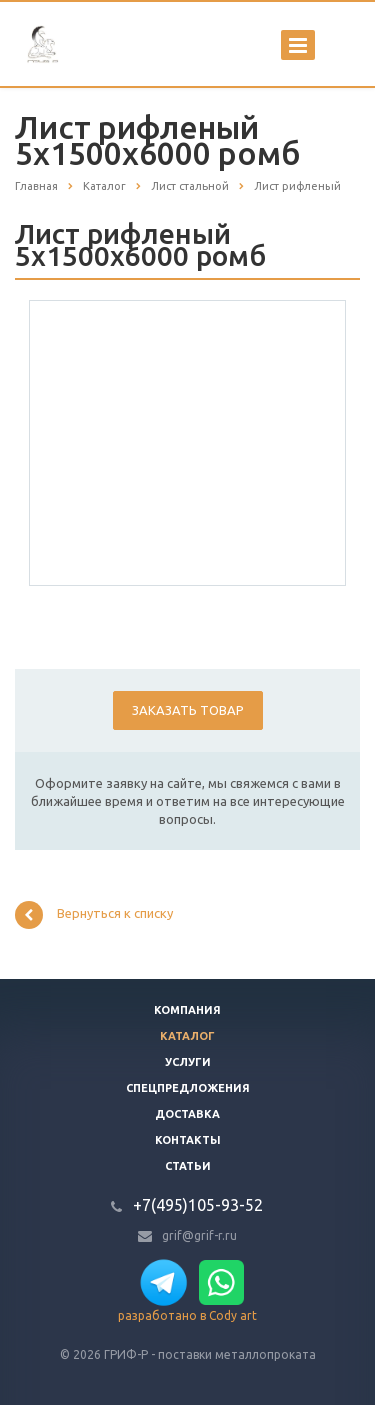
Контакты (188, 1140)
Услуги (188, 1062)
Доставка (187, 1114)
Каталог (187, 1036)
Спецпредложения (188, 1088)
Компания (187, 1010)
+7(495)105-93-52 (198, 1205)
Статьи (188, 1166)
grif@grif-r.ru (199, 1235)
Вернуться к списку (94, 915)
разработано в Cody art (187, 1315)
